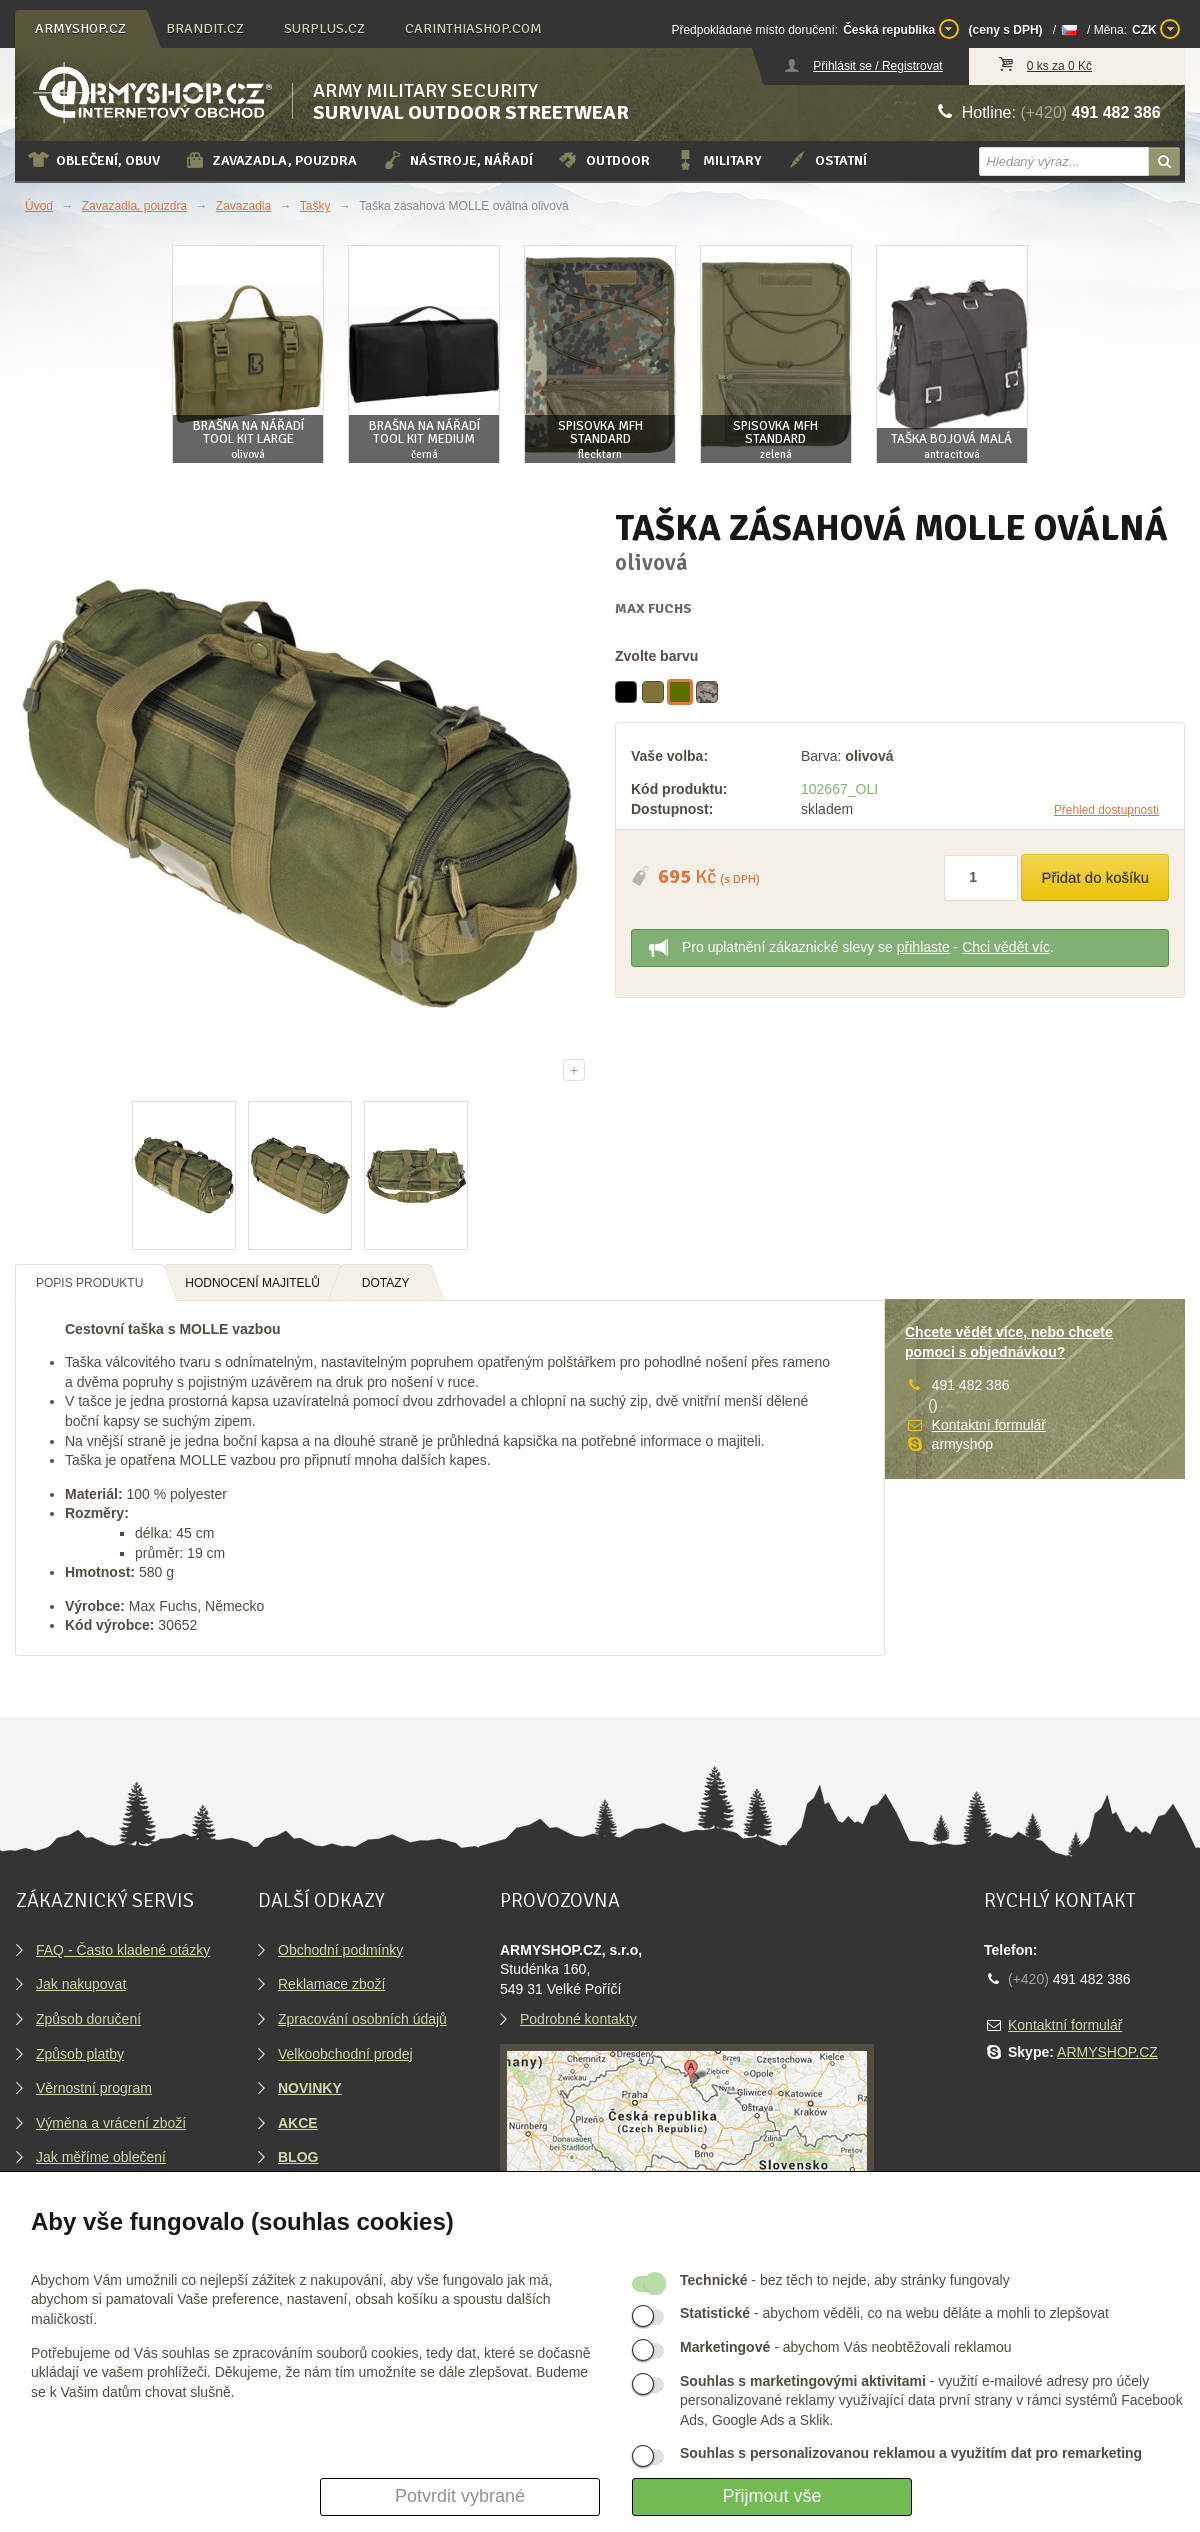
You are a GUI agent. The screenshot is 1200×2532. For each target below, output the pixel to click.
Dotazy (386, 1283)
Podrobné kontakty (578, 2019)
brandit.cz (205, 28)
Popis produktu (89, 1283)
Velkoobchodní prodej (345, 2054)
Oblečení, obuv (93, 160)
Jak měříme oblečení (101, 2157)
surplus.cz (324, 28)
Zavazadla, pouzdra (270, 160)
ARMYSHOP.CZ (1107, 2052)
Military (718, 160)
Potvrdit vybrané (460, 2496)
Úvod (39, 206)
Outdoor (603, 160)
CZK (1156, 29)
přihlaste (923, 947)
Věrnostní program (94, 2088)
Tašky (315, 206)
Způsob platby (80, 2054)
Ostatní (826, 160)
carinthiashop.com (473, 28)
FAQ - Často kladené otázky (123, 1950)
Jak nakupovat (81, 1984)
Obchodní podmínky (340, 1950)
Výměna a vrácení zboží (111, 2123)
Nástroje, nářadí (457, 160)
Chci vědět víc (1006, 947)
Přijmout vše (771, 2496)
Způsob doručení (88, 2019)
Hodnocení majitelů (252, 1283)
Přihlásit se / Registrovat (877, 66)
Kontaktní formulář (989, 1425)
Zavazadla (243, 206)
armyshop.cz (80, 28)
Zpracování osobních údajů (362, 2019)
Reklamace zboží (331, 1984)
